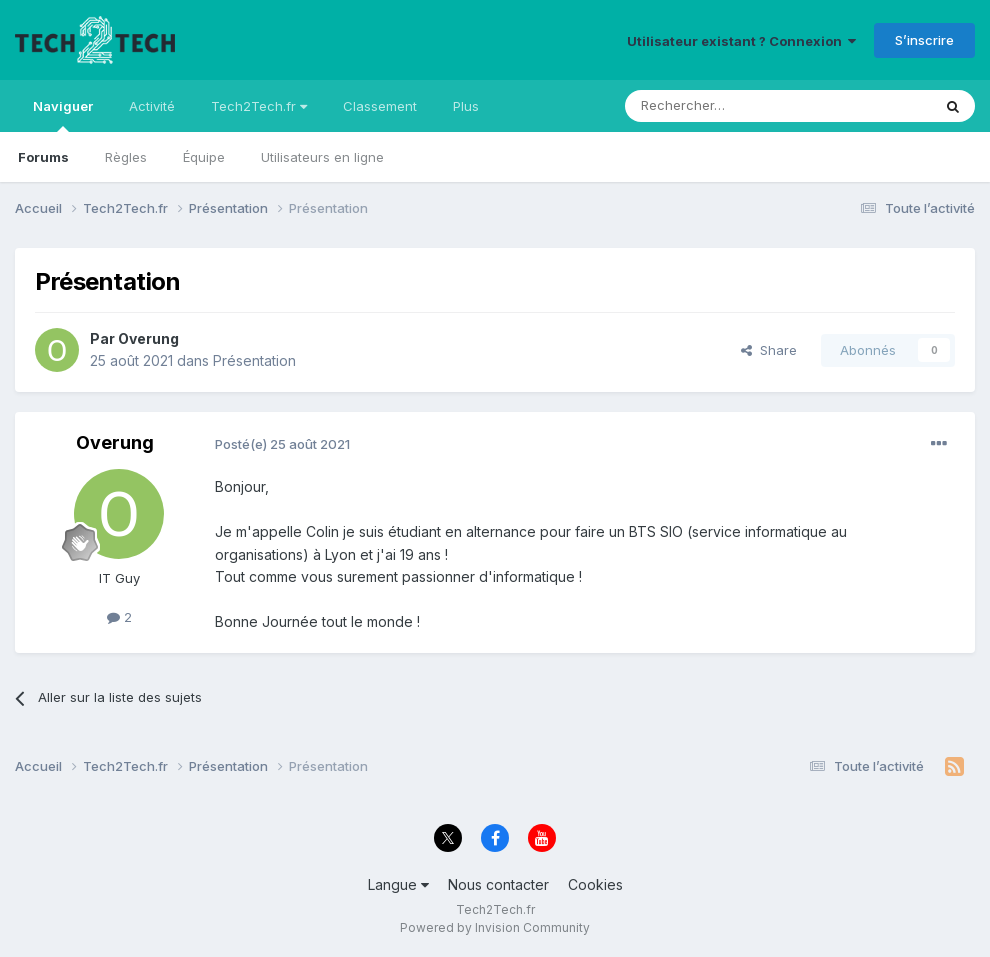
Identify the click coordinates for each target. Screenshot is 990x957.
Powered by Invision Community (495, 927)
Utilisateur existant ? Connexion (741, 41)
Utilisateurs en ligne (322, 157)
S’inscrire (924, 40)
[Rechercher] (734, 106)
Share (769, 350)
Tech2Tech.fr (259, 106)
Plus (466, 106)
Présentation (254, 360)
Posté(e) (282, 444)
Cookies (595, 884)
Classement (380, 106)
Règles (126, 157)
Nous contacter (498, 884)
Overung (148, 338)
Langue (398, 884)
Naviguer (63, 115)
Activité (152, 106)
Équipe (204, 157)
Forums (43, 157)
